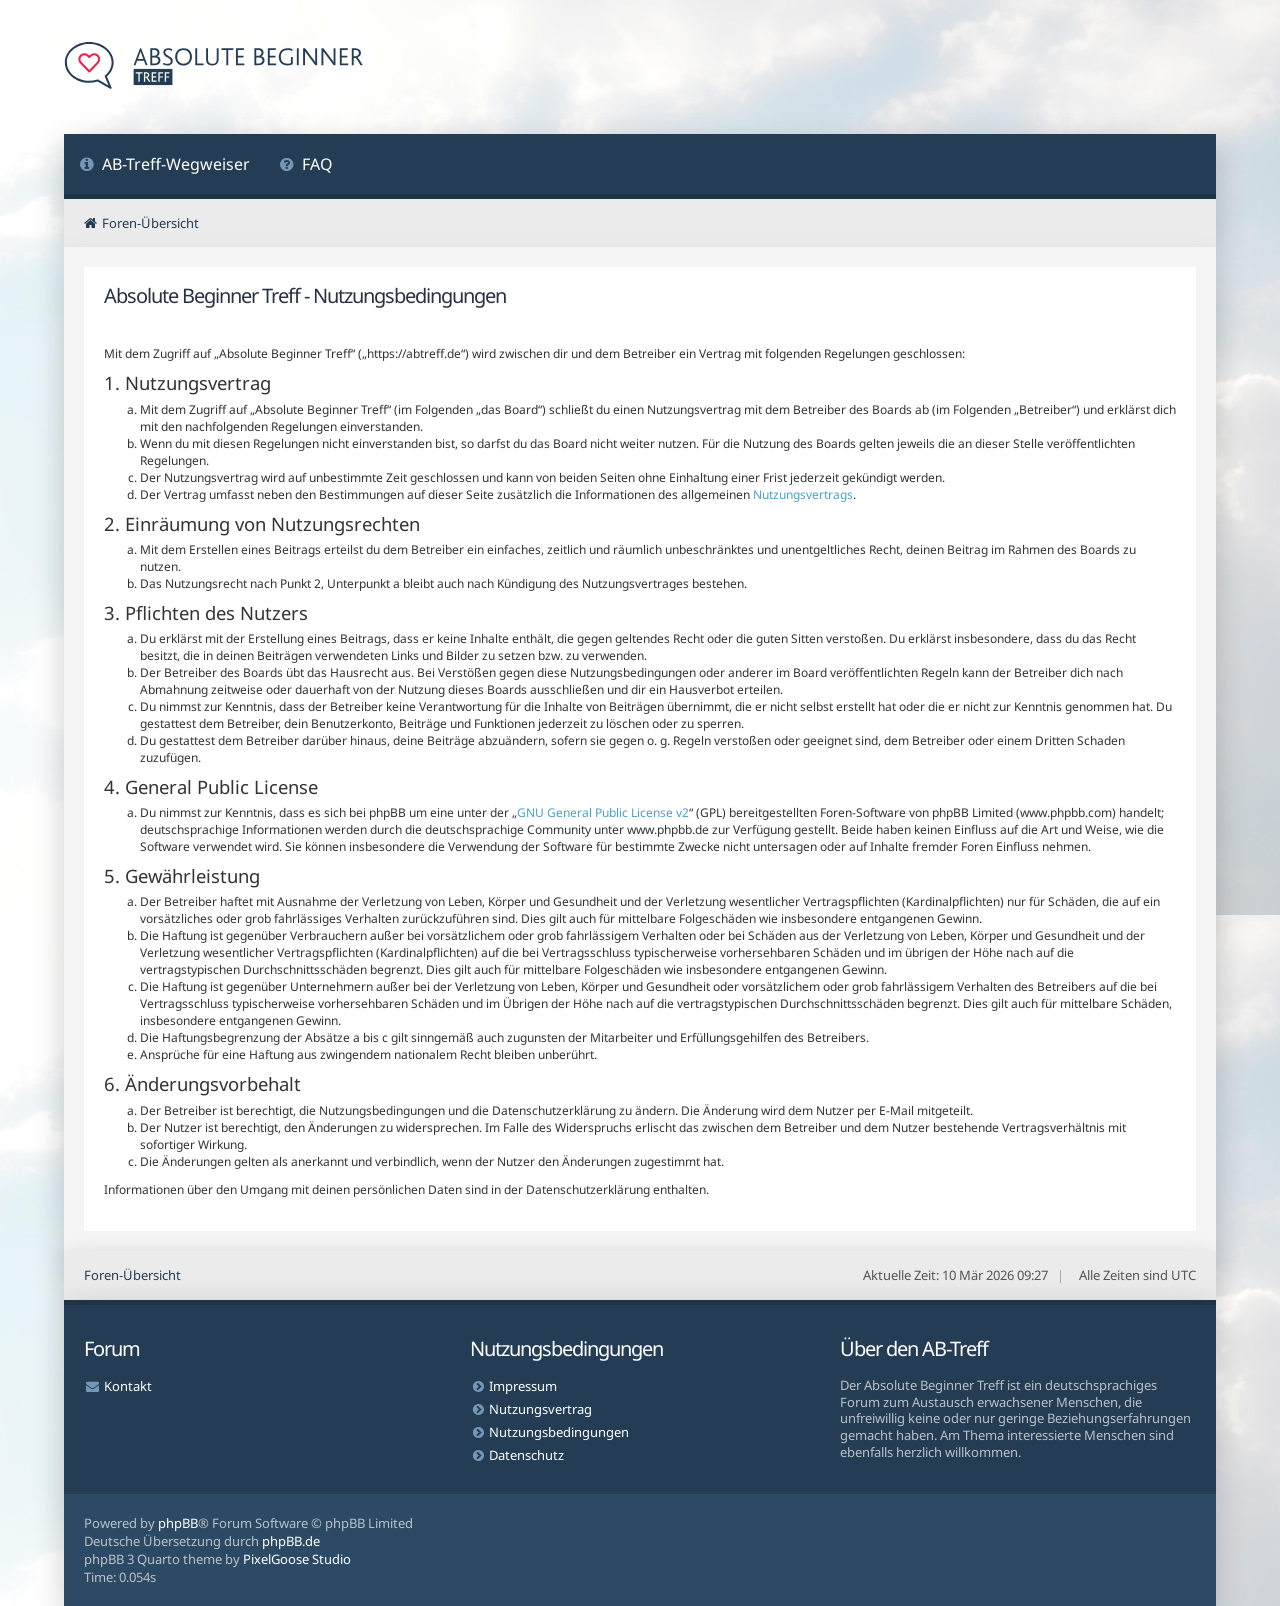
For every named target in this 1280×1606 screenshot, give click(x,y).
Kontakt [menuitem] (128, 1386)
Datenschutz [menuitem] (526, 1455)
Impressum (523, 1386)
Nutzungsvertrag (540, 1409)
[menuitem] (164, 166)
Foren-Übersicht (132, 1275)
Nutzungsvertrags (803, 494)
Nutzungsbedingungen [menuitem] (559, 1432)
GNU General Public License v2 (603, 812)
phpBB (178, 1523)
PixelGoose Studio (297, 1559)
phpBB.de (291, 1541)
